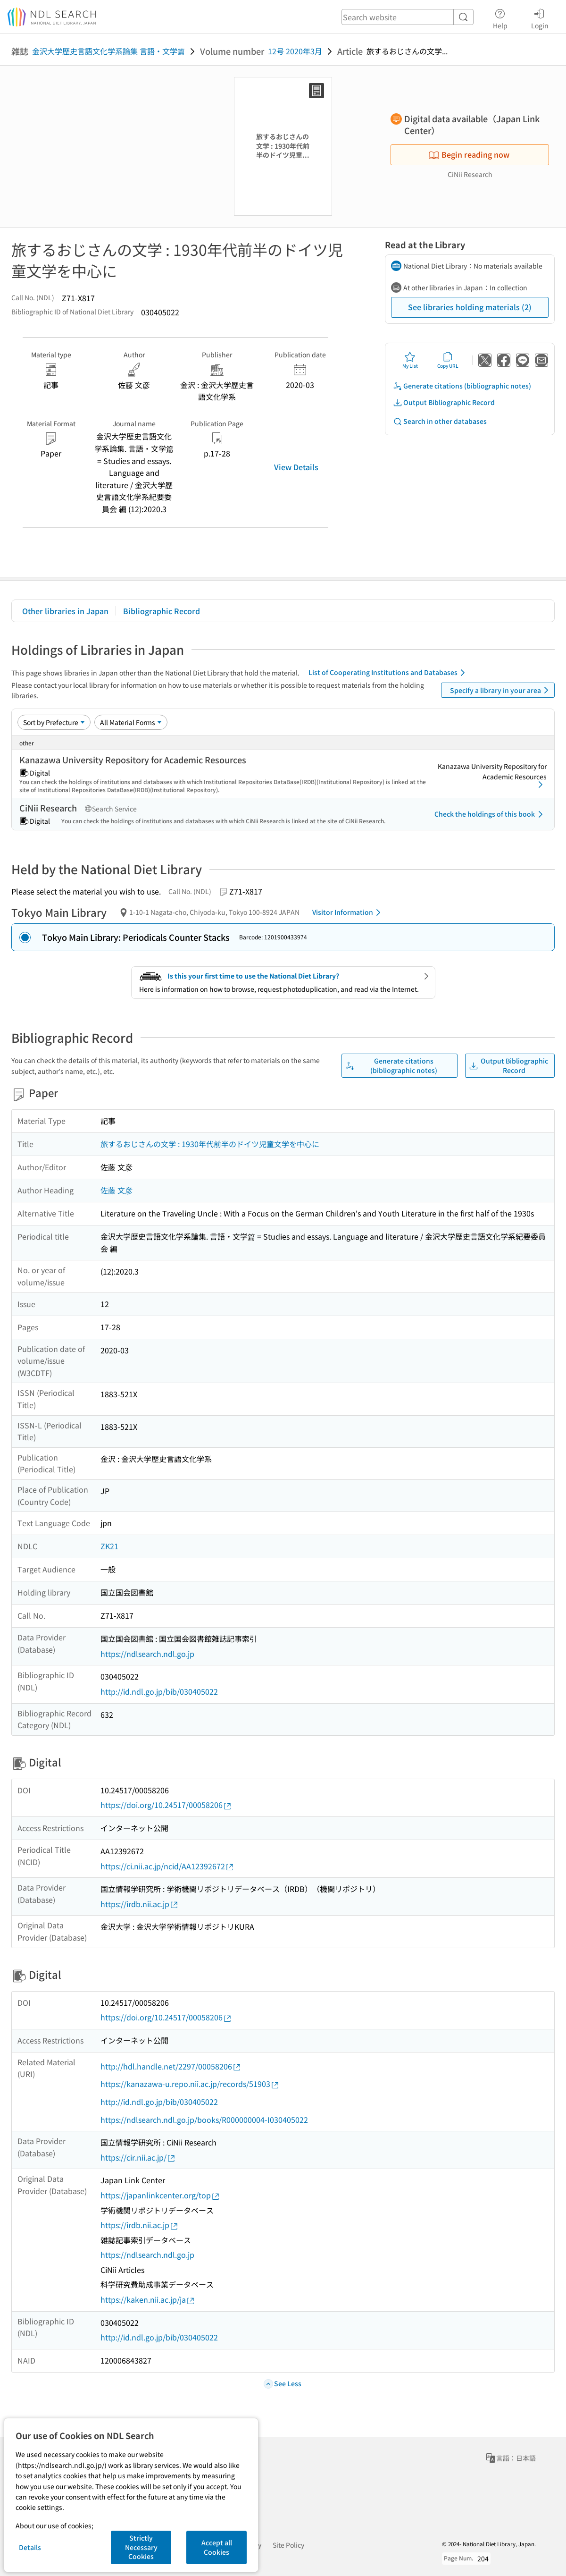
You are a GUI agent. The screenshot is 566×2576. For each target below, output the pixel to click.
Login (540, 17)
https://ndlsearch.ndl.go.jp (147, 1653)
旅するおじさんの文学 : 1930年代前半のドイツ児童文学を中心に (209, 1143)
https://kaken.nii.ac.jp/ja (147, 2300)
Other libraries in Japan (65, 611)
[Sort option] (54, 722)
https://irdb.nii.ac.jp (139, 1904)
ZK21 (109, 1546)
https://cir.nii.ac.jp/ (138, 2157)
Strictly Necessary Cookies (141, 2547)
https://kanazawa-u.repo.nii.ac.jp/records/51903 (190, 2084)
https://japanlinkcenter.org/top (160, 2195)
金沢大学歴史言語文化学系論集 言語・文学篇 (108, 51)
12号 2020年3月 (295, 51)
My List (410, 360)
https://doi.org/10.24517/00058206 (166, 1805)
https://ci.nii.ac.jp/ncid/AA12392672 (167, 1866)
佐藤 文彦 (116, 1190)
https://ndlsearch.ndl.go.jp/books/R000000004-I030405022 (204, 2119)
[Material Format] (130, 722)
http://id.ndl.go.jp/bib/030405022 (159, 1691)
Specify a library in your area (501, 690)
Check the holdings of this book (490, 814)
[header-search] (407, 17)
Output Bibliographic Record (444, 402)
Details (30, 2547)
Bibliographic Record (161, 611)
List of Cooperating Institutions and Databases (388, 672)
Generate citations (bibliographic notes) (462, 386)
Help (500, 17)
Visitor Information (348, 912)
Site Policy (288, 2545)
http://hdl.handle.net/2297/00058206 (170, 2066)
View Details (296, 467)
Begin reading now (468, 154)
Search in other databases (440, 421)
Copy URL (447, 360)
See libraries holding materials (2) (470, 306)
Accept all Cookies (216, 2547)
